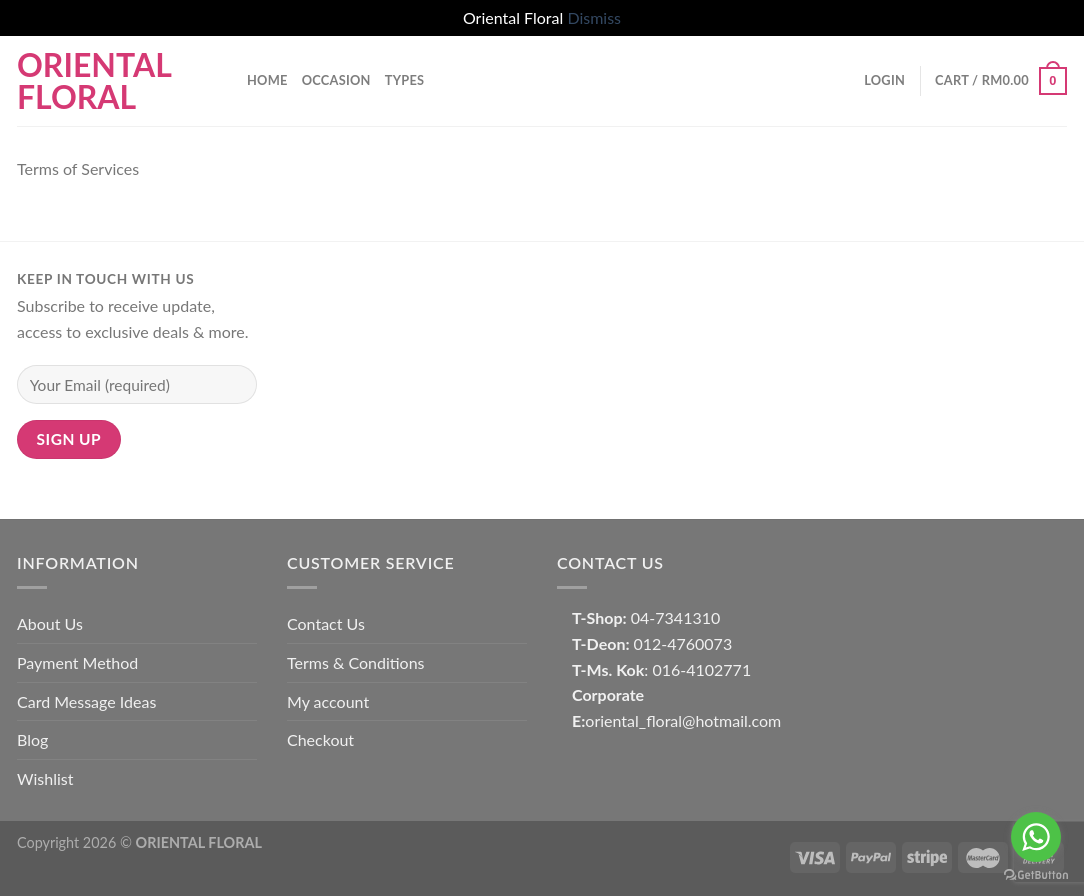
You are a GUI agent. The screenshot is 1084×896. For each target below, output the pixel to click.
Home (267, 80)
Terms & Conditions (356, 662)
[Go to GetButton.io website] (1036, 875)
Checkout (320, 739)
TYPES (405, 80)
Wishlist (45, 778)
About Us (50, 623)
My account (328, 701)
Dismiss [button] (594, 17)
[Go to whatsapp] (1036, 837)
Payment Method (77, 662)
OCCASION (336, 80)
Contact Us (326, 623)
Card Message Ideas (86, 701)
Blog (32, 739)
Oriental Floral (94, 81)
